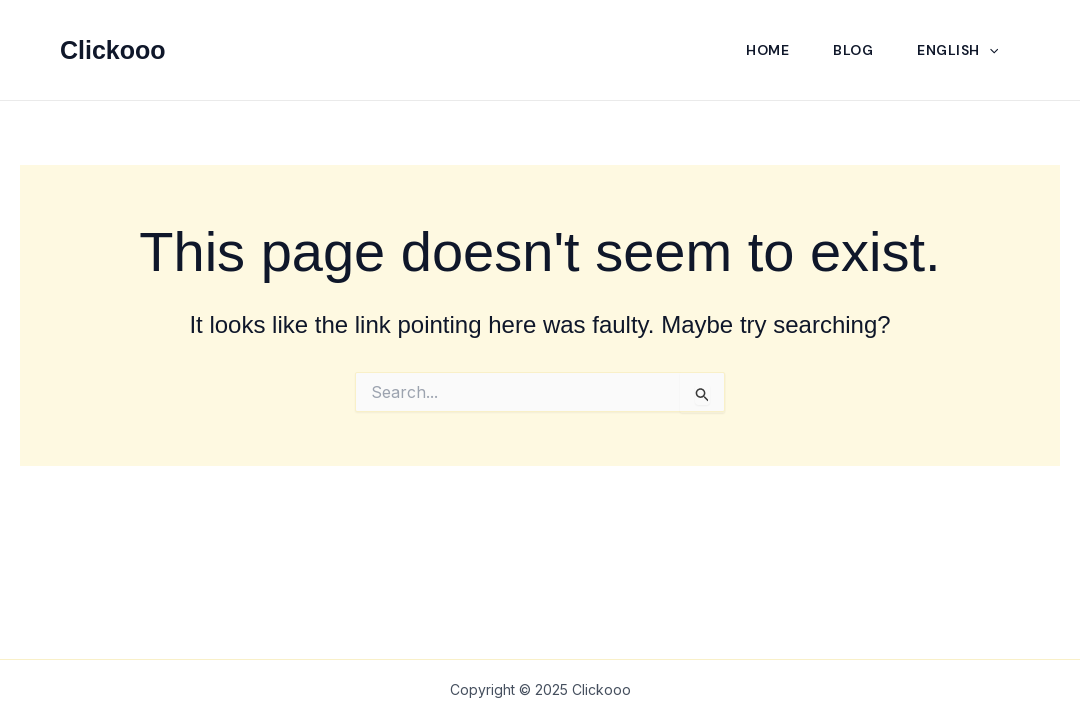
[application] (989, 50)
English (957, 50)
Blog (853, 50)
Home (767, 50)
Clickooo (113, 50)
